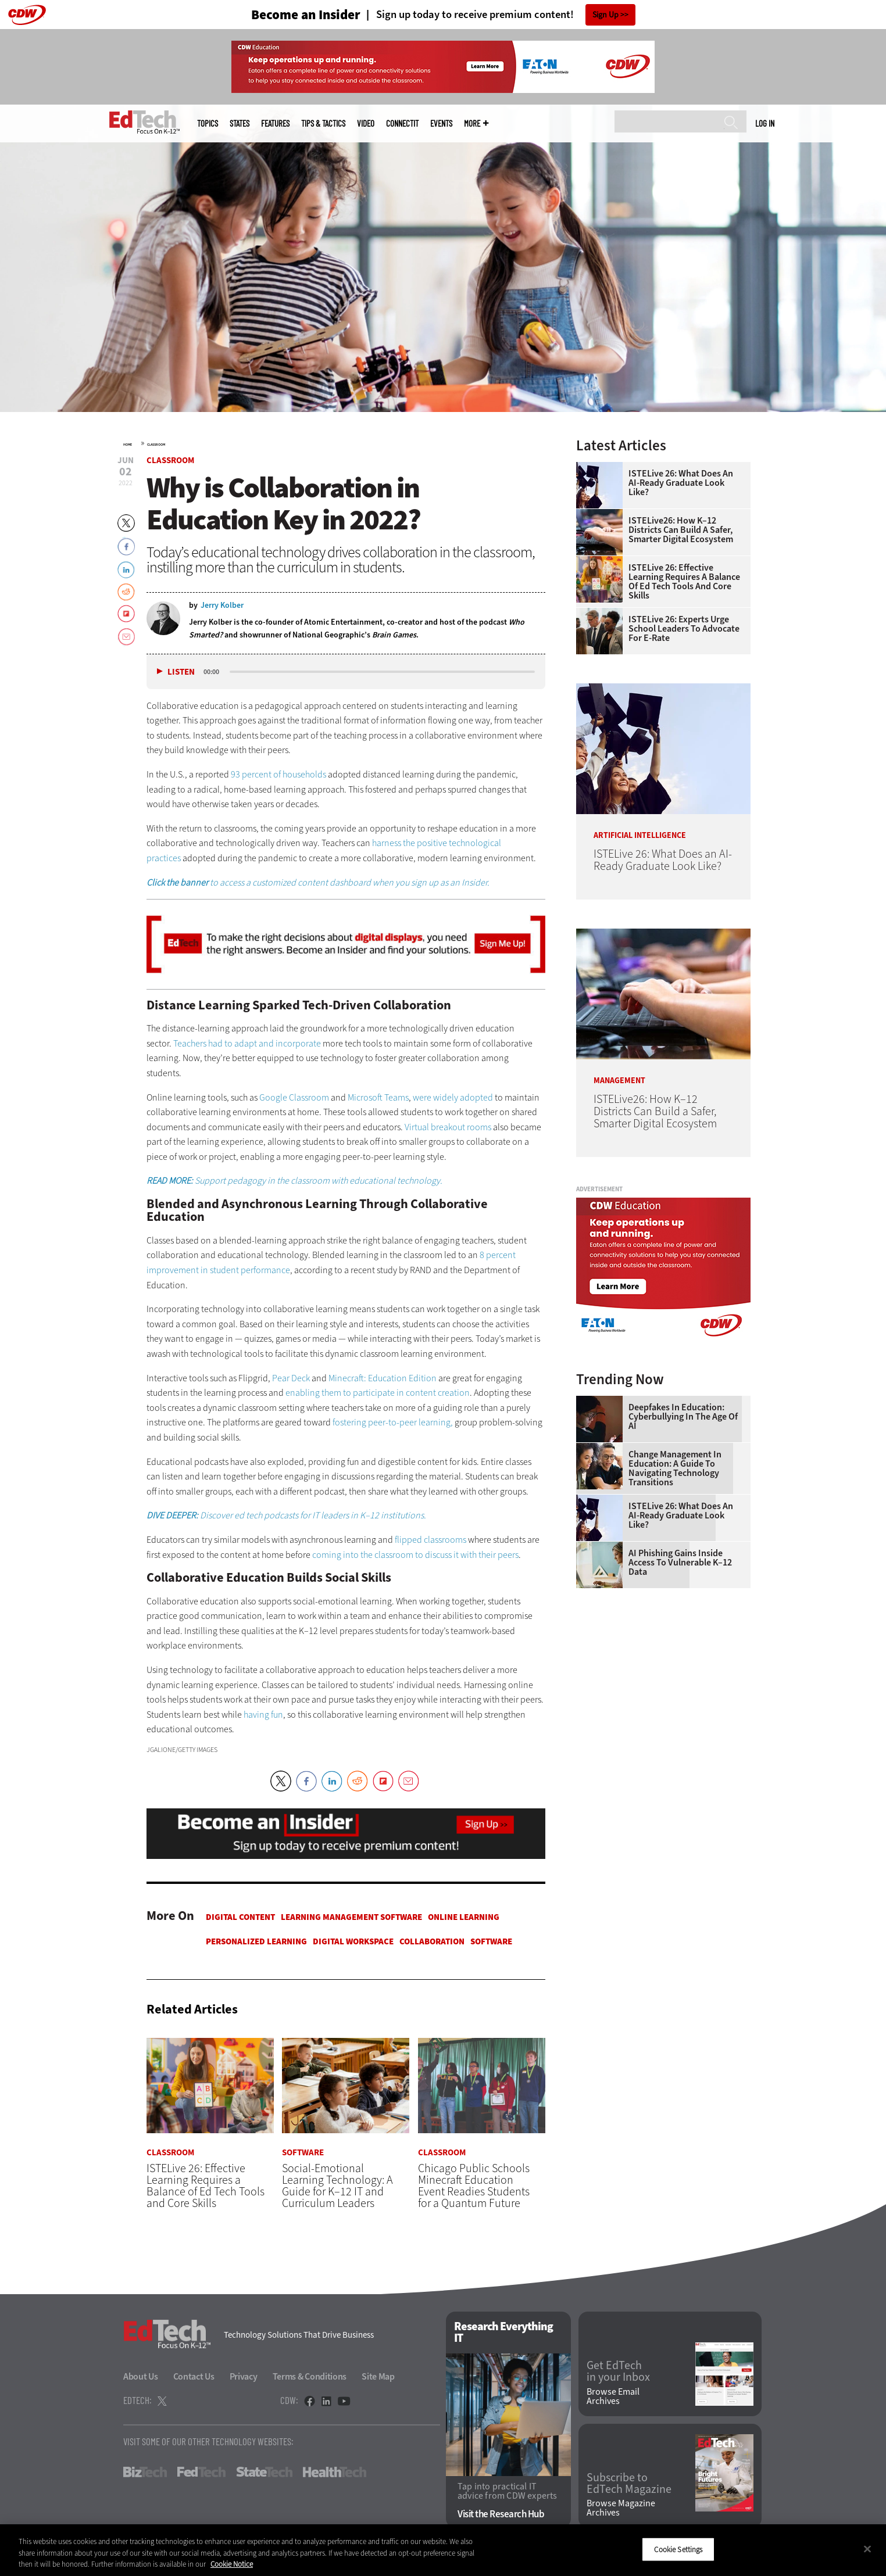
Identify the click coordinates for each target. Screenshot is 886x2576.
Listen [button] (181, 672)
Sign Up (605, 14)
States (239, 123)
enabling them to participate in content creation (377, 1392)
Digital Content (240, 1917)
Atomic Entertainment (343, 622)
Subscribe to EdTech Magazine (629, 2483)
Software (491, 1941)
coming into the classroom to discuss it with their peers (415, 1555)
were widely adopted (453, 1097)
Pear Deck (291, 1378)
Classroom (156, 444)
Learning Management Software (351, 1917)
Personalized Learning (256, 1941)
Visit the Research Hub (501, 2515)
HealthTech (334, 2472)
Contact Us (194, 2376)
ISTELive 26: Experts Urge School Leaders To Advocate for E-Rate (683, 629)
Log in (764, 123)
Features (275, 123)
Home (127, 444)
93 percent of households (278, 774)
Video (365, 123)
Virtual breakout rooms (448, 1127)
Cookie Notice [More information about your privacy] (231, 2564)
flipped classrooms (430, 1540)
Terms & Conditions (310, 2376)
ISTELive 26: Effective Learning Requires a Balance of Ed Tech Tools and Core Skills (684, 581)
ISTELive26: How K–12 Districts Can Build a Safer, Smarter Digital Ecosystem (680, 530)
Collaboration (432, 1941)
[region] (443, 2550)
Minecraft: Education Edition (382, 1378)
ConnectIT (402, 123)
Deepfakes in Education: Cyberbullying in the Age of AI (683, 1417)
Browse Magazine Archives (621, 2508)
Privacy (244, 2376)
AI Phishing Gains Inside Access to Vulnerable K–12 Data (680, 1563)
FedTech (201, 2472)
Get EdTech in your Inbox (618, 2372)
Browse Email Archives (613, 2396)
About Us (140, 2376)
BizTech (145, 2472)
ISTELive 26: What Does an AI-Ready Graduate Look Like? (680, 483)
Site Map (378, 2376)
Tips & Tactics (323, 123)
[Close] (867, 2548)
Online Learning (463, 1917)
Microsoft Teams (378, 1097)
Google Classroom (294, 1097)
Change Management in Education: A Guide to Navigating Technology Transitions (674, 1468)
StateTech (264, 2472)
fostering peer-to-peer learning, (393, 1422)
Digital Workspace (353, 1941)
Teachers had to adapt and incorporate (247, 1043)
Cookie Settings (678, 2549)
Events (441, 123)
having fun (263, 1714)
